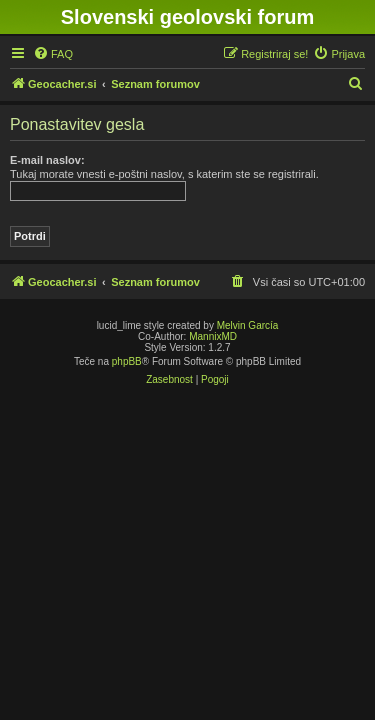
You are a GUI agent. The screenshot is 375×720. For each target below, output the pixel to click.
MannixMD (213, 336)
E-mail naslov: (47, 160)
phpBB (127, 361)
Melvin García (248, 325)
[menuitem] (53, 54)
